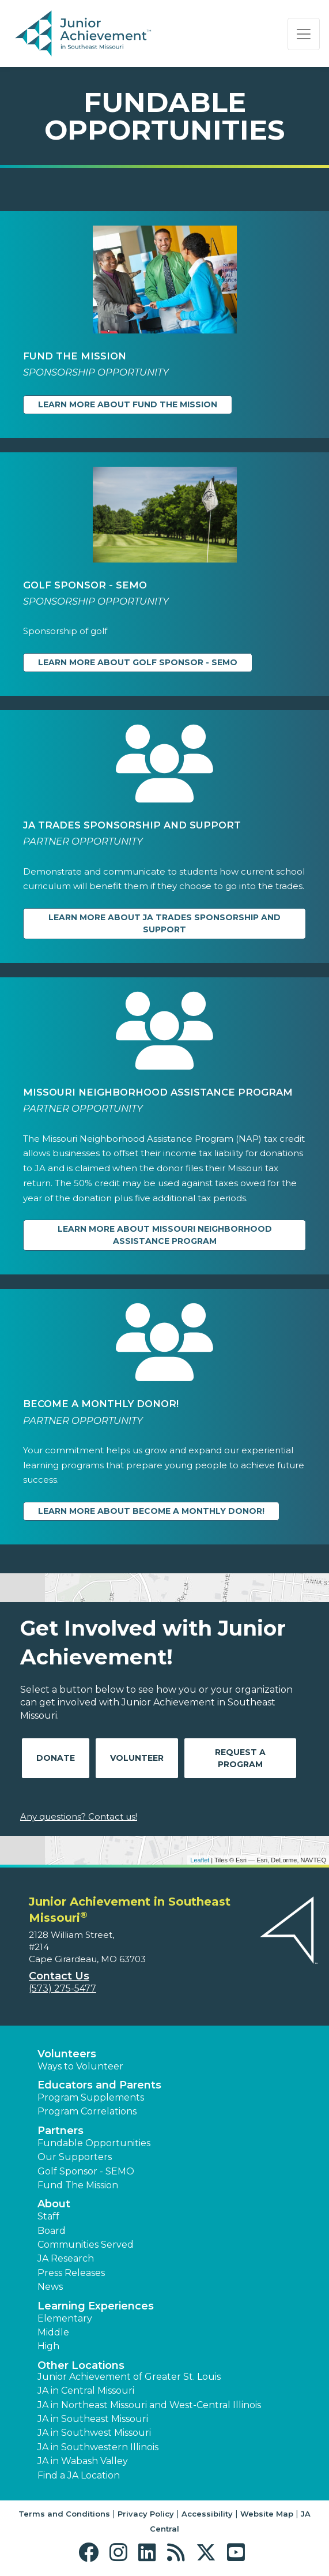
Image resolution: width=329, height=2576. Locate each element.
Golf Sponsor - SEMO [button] (85, 2171)
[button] (91, 2552)
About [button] (53, 2204)
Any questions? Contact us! (78, 1816)
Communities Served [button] (85, 2244)
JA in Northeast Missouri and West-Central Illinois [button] (149, 2404)
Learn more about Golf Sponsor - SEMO (137, 662)
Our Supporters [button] (74, 2156)
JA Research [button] (65, 2258)
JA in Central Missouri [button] (85, 2390)
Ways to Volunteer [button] (80, 2066)
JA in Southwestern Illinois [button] (97, 2447)
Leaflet (199, 1860)
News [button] (50, 2286)
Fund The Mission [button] (77, 2185)
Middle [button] (53, 2332)
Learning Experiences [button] (95, 2306)
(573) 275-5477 (62, 1988)
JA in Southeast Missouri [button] (92, 2418)
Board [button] (51, 2230)
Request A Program (240, 1758)
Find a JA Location (78, 2475)
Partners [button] (60, 2130)
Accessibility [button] (207, 2513)
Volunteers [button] (66, 2054)
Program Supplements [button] (90, 2097)
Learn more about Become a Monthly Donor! (151, 1511)
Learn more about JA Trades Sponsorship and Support (164, 923)
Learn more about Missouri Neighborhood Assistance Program (165, 1235)
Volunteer (137, 1758)
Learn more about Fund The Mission (127, 404)
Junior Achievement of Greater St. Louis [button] (129, 2376)
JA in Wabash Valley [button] (82, 2460)
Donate (55, 1758)
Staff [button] (48, 2216)
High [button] (48, 2346)
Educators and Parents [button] (99, 2085)
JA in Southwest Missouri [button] (94, 2432)
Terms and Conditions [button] (64, 2513)
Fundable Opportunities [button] (93, 2143)
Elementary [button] (64, 2318)
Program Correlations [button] (87, 2111)
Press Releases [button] (71, 2272)
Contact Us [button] (59, 1976)
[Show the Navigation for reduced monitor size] (304, 34)
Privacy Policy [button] (146, 2513)
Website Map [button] (266, 2513)
